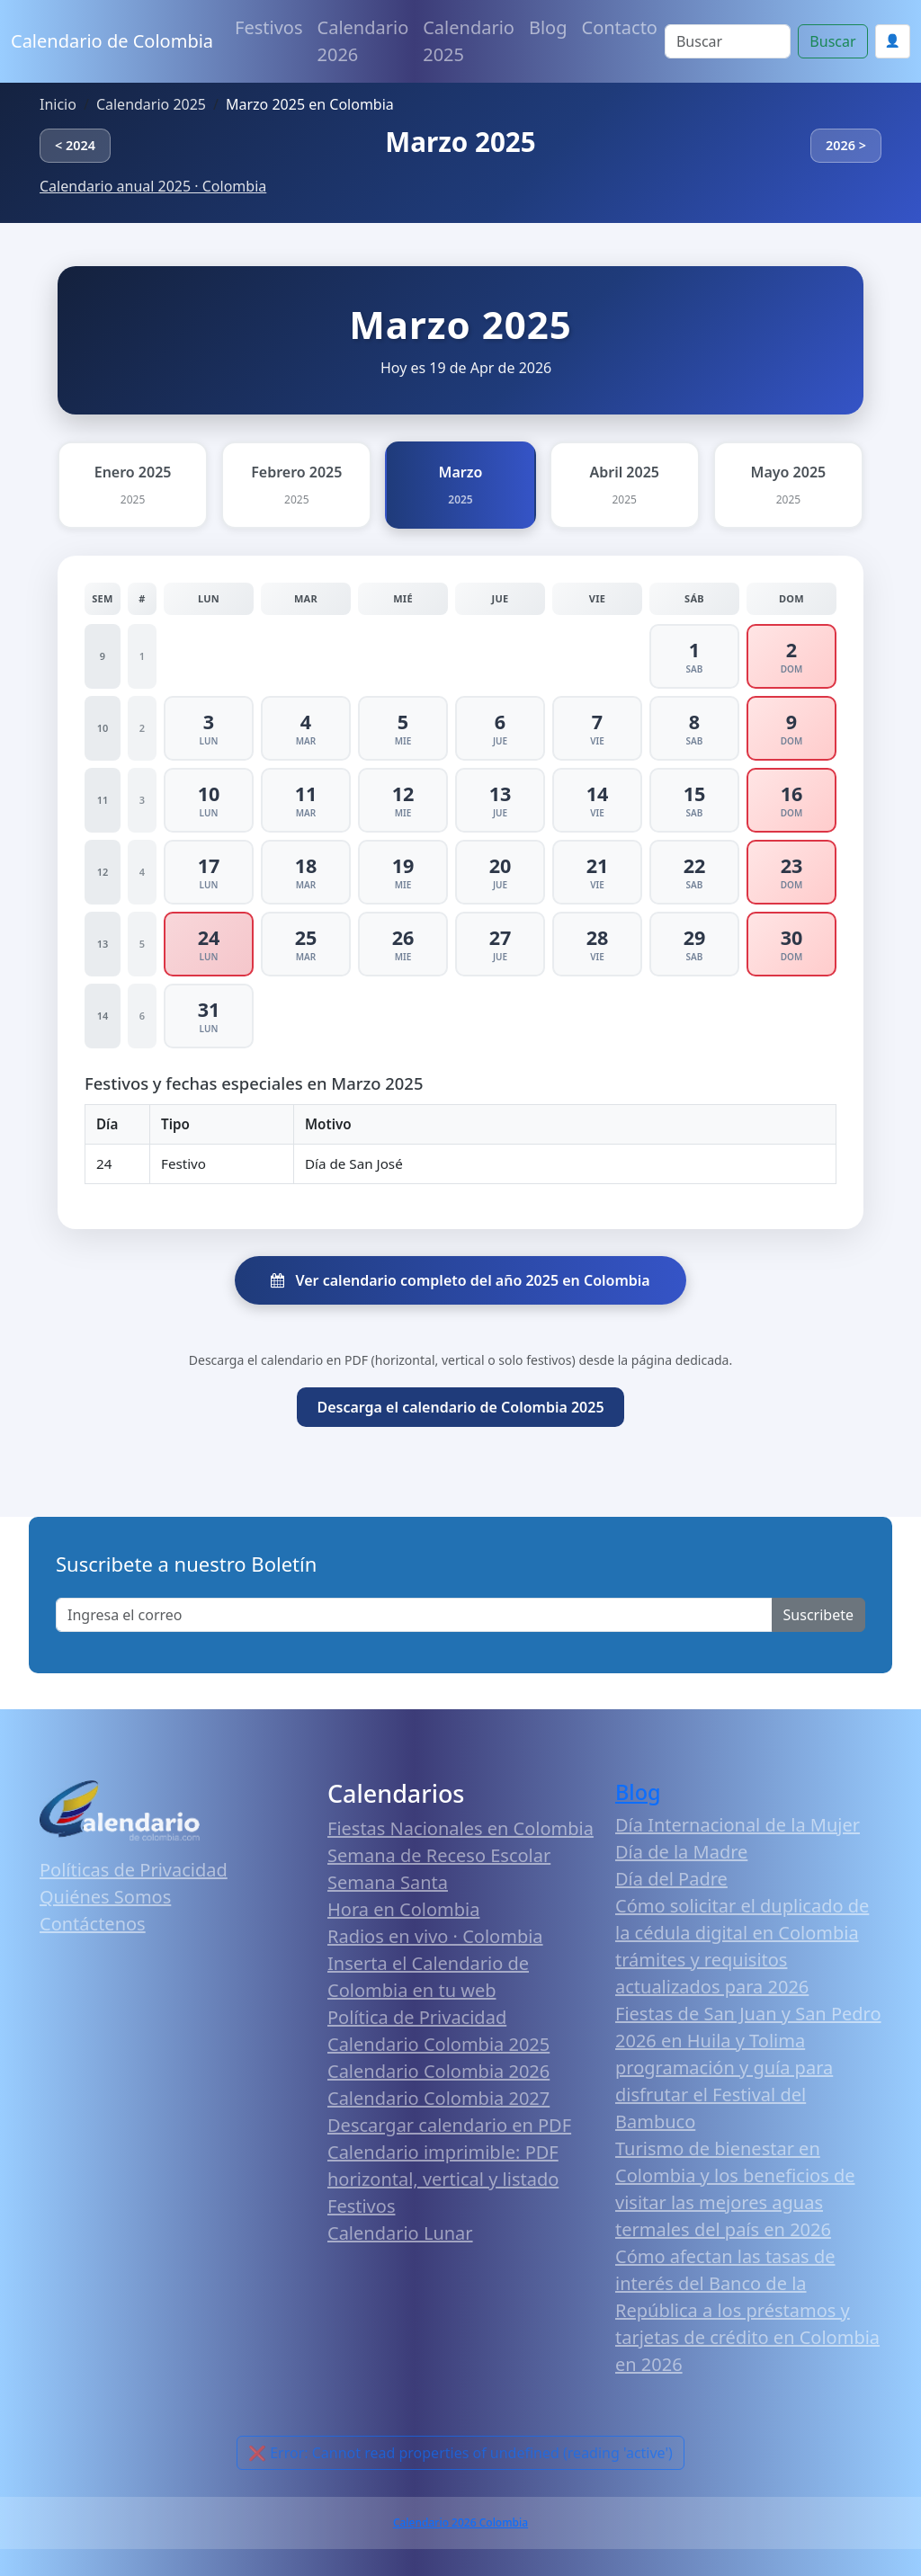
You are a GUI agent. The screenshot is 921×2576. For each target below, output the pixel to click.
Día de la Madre (681, 1852)
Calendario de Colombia (112, 41)
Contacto (619, 27)
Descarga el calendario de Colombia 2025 (460, 1407)
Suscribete (818, 1615)
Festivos (268, 27)
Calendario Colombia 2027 (438, 2098)
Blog (548, 27)
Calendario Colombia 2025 (438, 2044)
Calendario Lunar (400, 2233)
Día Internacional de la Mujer (737, 1825)
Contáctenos (93, 1924)
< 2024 (75, 145)
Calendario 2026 (363, 41)
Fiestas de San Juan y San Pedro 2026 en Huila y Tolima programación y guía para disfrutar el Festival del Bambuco (748, 2067)
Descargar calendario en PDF (449, 2125)
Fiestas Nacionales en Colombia (460, 1828)
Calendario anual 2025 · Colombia (153, 186)
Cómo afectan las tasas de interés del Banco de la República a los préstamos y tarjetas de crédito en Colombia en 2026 (747, 2310)
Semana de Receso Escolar (438, 1855)
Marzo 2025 (460, 141)
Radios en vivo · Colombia (435, 1936)
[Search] (728, 41)
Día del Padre (671, 1879)
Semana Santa (387, 1882)
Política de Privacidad (416, 2017)
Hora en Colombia (403, 1909)
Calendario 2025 (468, 41)
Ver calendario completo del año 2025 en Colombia (460, 1280)
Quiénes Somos (105, 1897)
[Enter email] (414, 1615)
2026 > (846, 145)
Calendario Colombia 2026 (438, 2071)
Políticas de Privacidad (134, 1870)
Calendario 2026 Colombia (460, 2522)
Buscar (832, 41)
